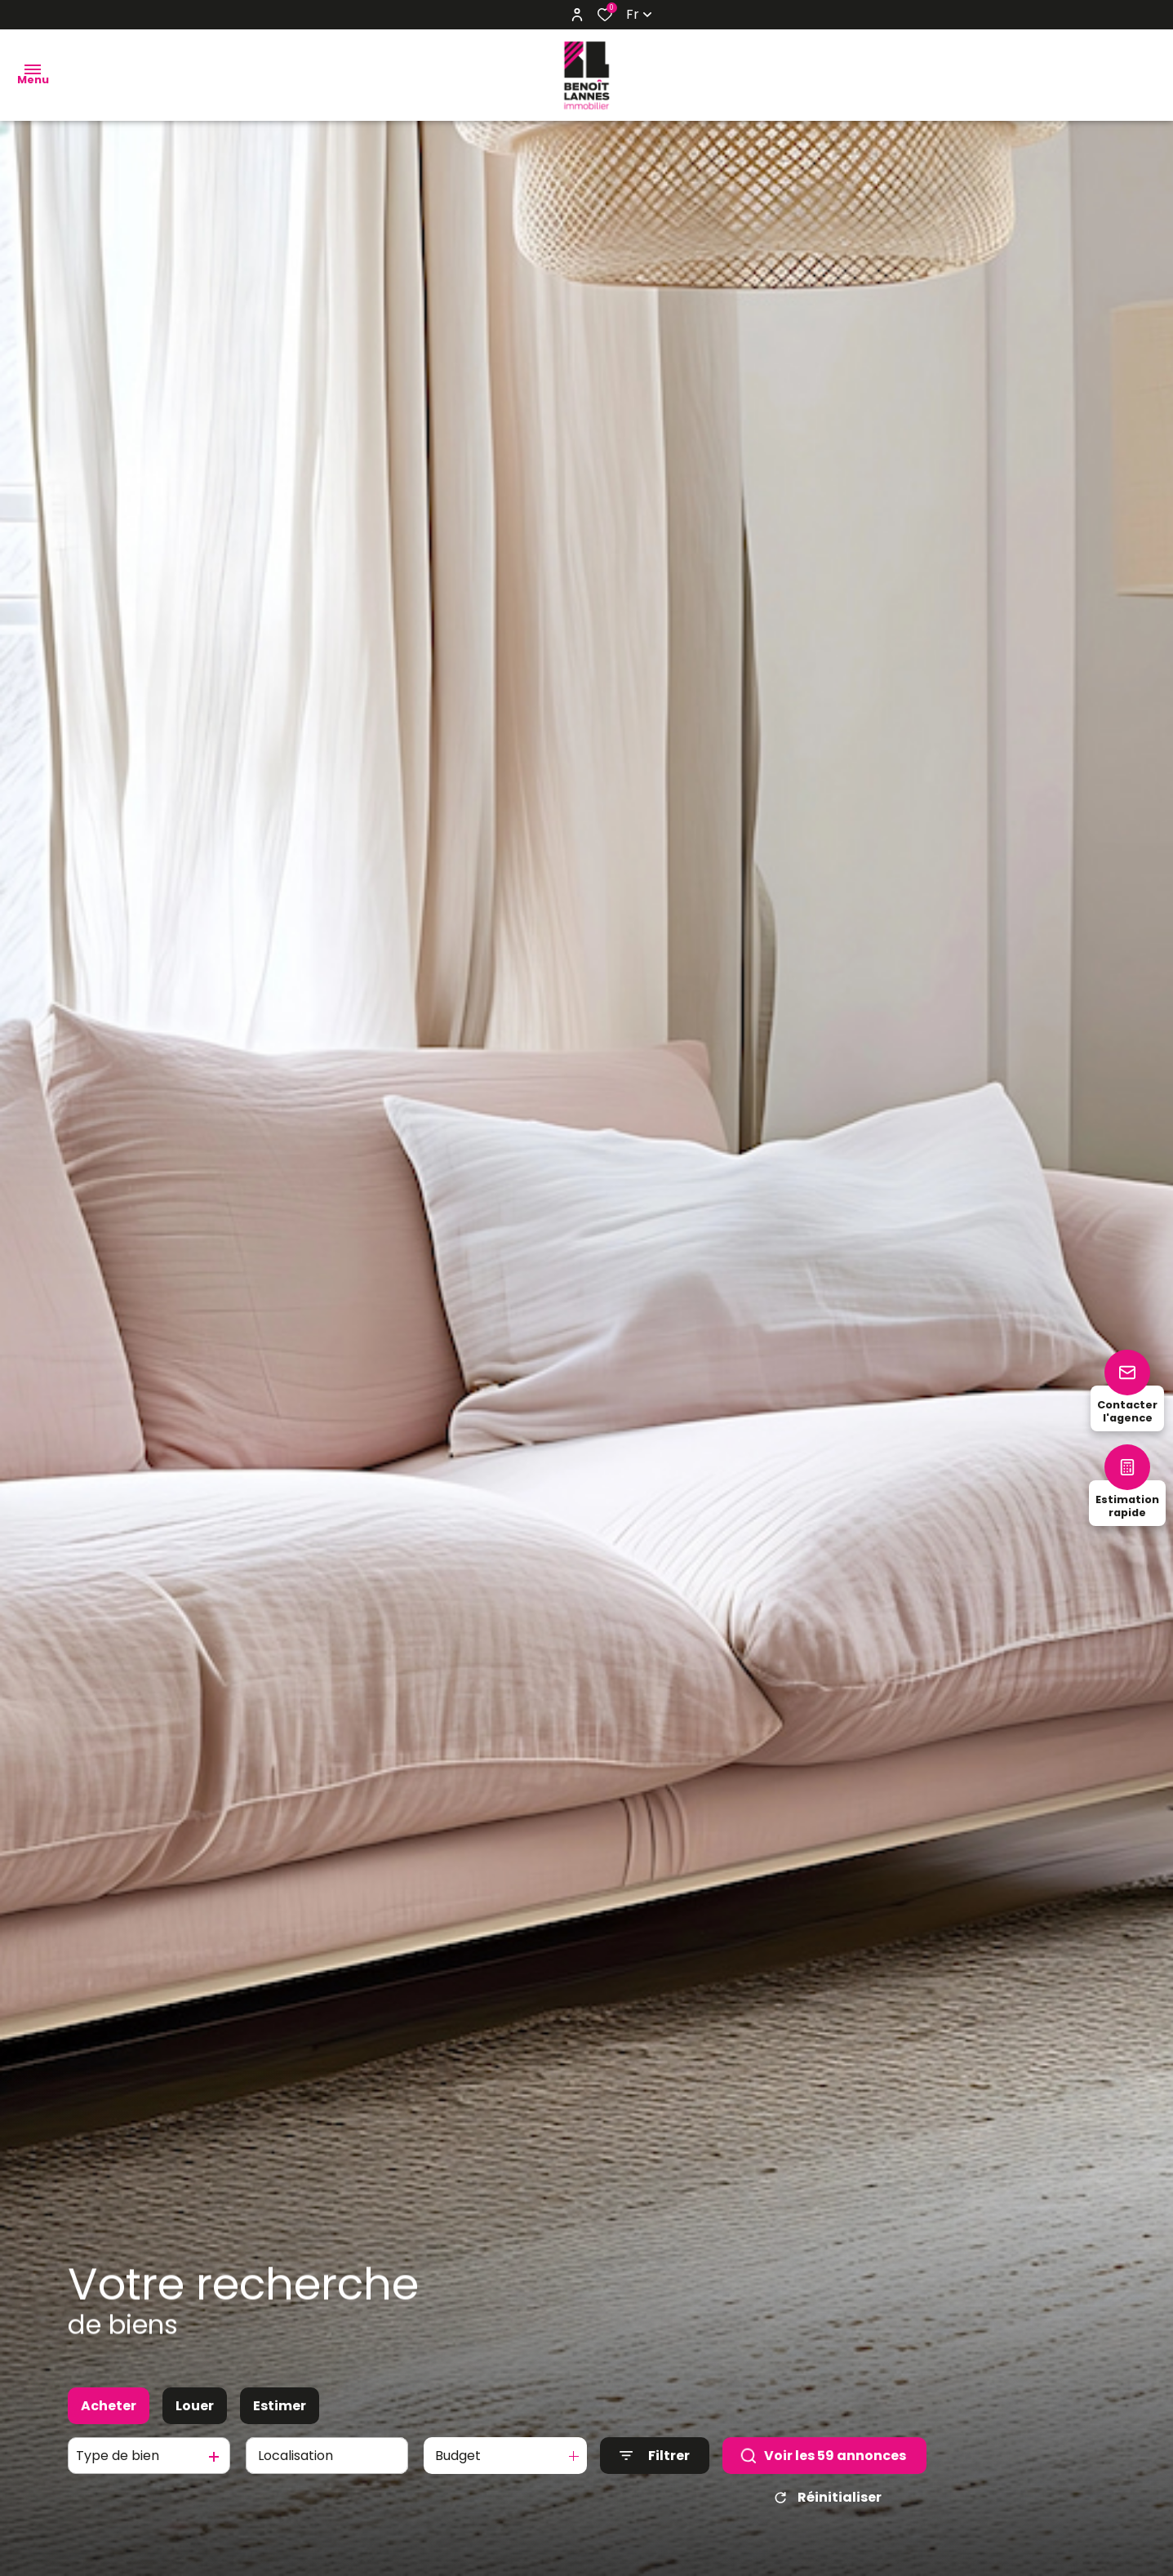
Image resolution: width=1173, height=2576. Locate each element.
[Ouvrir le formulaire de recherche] (654, 2469)
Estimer (279, 2419)
